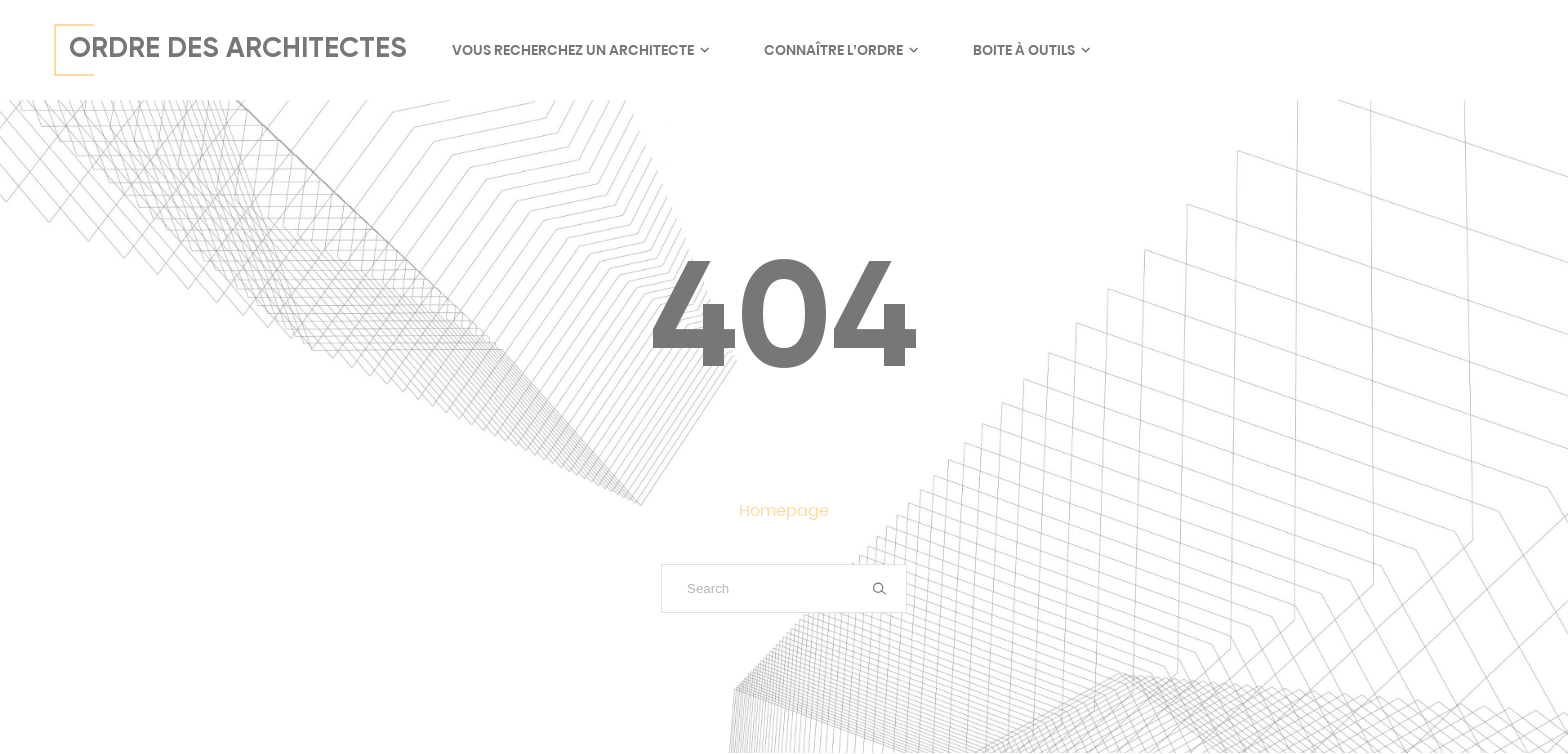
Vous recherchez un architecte (580, 50)
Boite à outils (1031, 50)
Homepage (784, 510)
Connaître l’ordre (840, 50)
